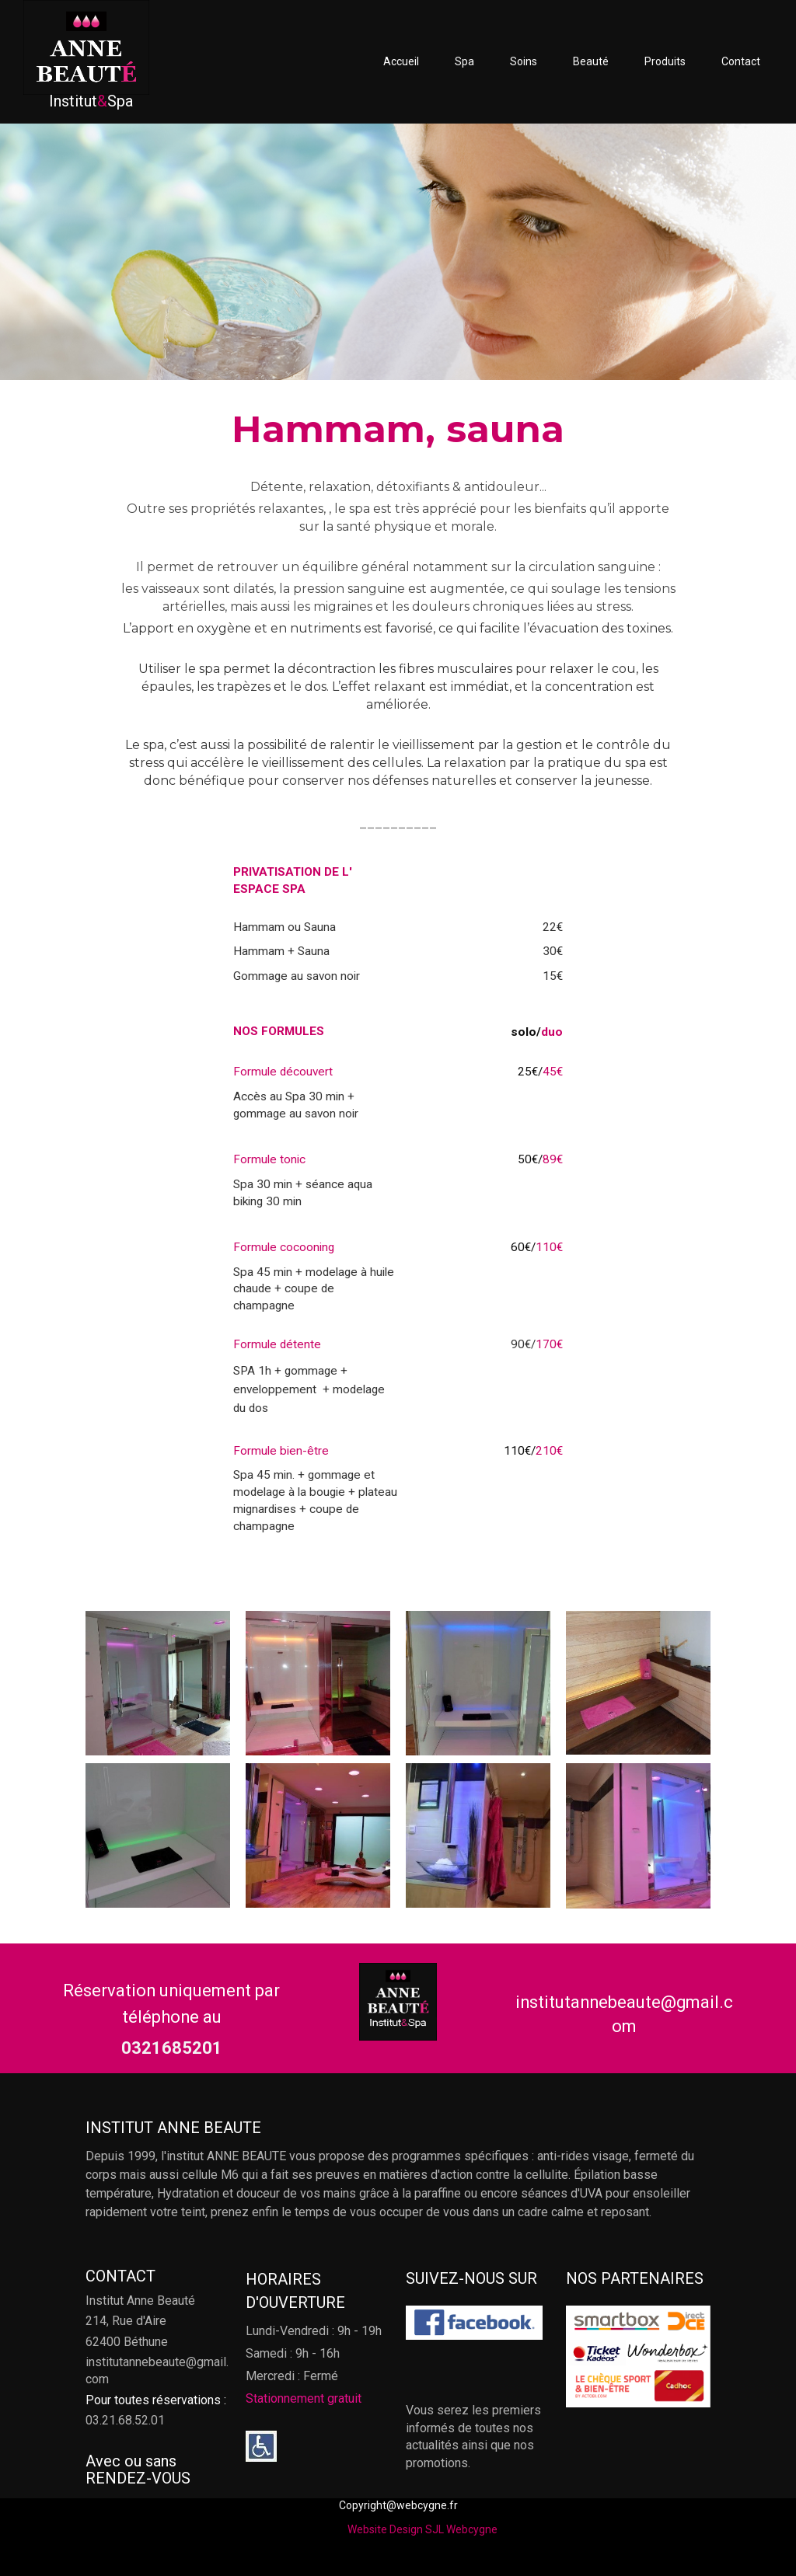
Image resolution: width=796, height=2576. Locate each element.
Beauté (591, 61)
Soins (523, 61)
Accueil (401, 61)
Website (367, 2529)
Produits (665, 61)
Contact (740, 61)
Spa (464, 61)
